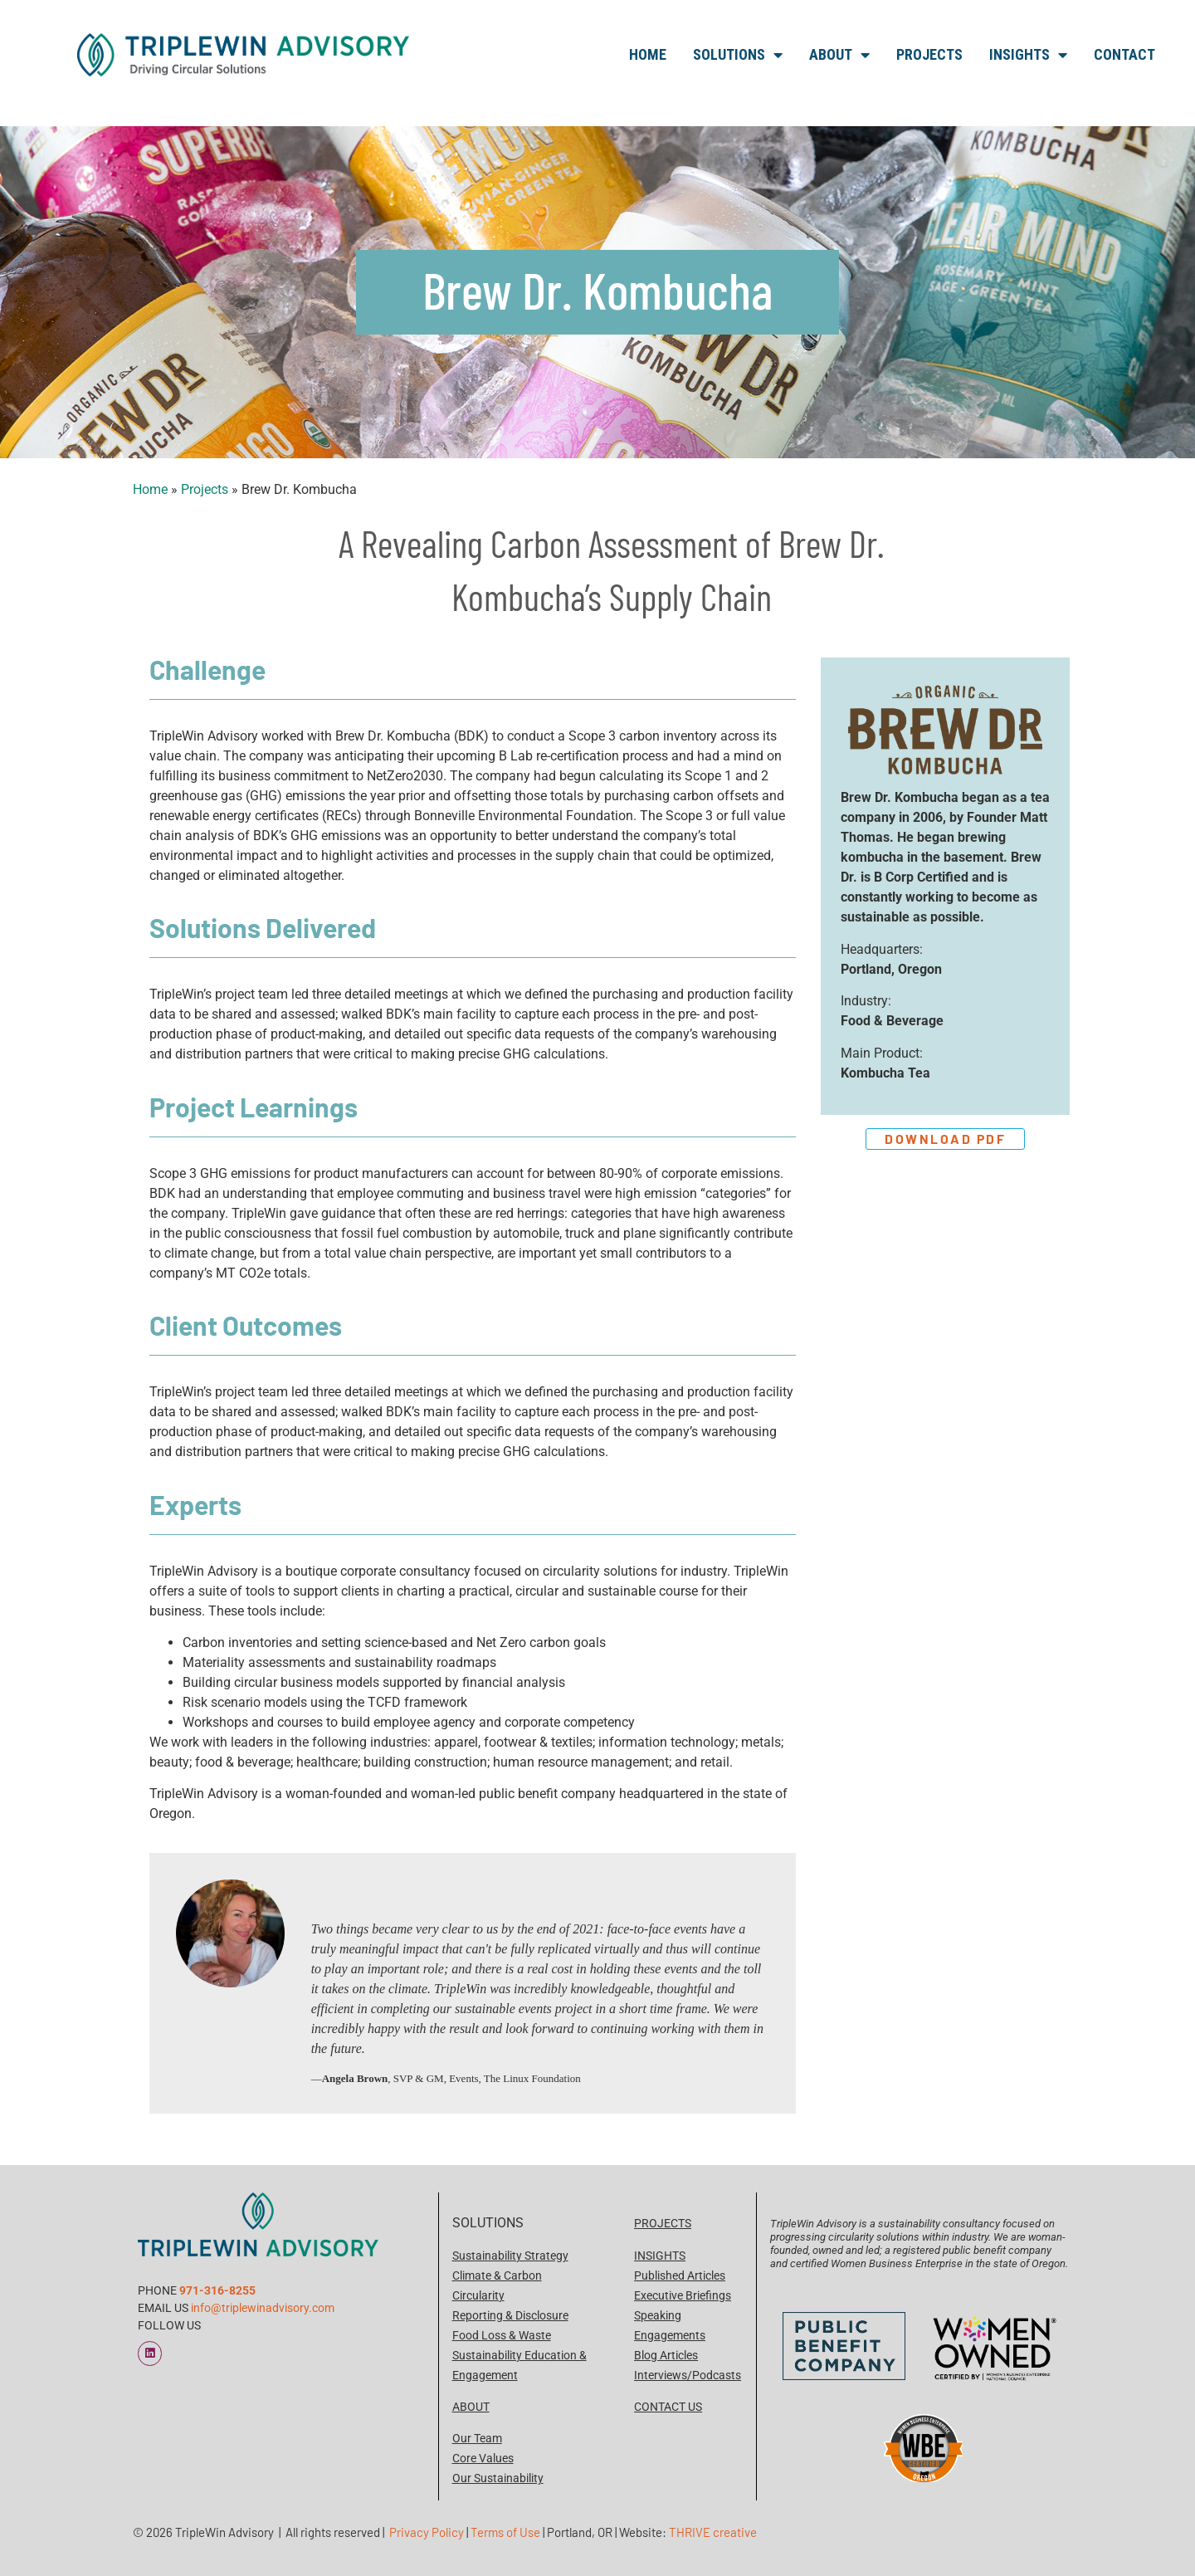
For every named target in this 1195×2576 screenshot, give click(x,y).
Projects (929, 54)
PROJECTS (662, 2223)
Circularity (478, 2295)
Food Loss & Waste (501, 2335)
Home (647, 54)
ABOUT (471, 2406)
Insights (1028, 55)
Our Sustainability (498, 2478)
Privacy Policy (426, 2532)
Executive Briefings (682, 2295)
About (839, 55)
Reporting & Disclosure (510, 2315)
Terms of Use (505, 2532)
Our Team (477, 2438)
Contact (1124, 54)
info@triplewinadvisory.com (262, 2307)
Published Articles (679, 2275)
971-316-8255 (217, 2290)
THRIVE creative (713, 2532)
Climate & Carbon (497, 2275)
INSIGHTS (659, 2255)
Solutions (738, 55)
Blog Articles (666, 2355)
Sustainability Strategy (510, 2255)
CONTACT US (668, 2406)
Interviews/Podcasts (687, 2375)
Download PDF (946, 1138)
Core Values (483, 2458)
